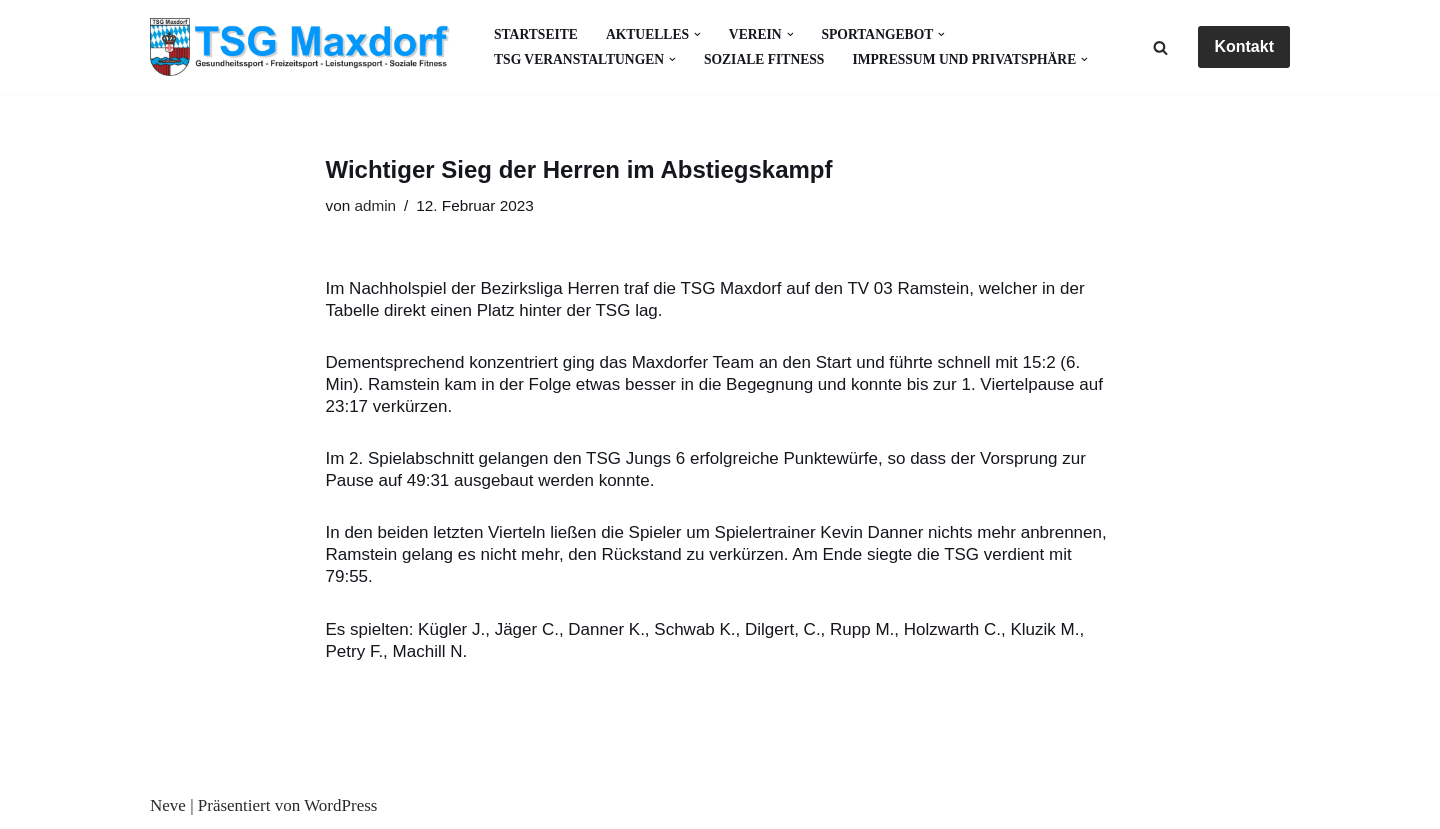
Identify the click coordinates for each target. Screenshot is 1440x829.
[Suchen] (1160, 47)
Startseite (536, 34)
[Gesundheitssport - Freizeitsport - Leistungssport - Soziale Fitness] (305, 47)
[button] (697, 34)
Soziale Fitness (764, 59)
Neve (168, 805)
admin (375, 205)
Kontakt (1244, 46)
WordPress (340, 805)
